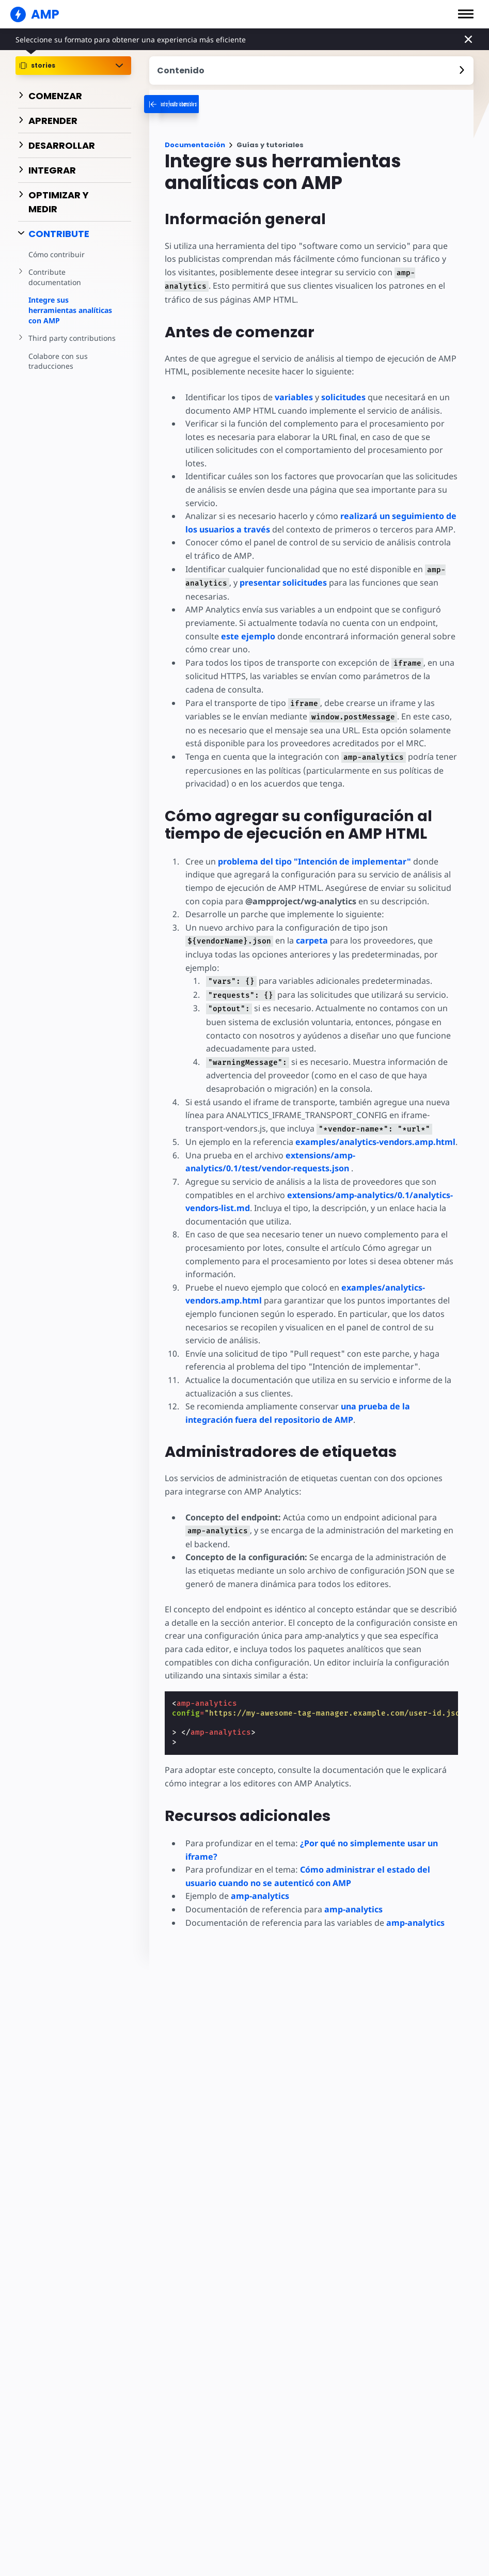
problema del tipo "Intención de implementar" (314, 861)
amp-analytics (260, 1883)
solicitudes (342, 396)
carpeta (309, 940)
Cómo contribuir (56, 254)
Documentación (195, 145)
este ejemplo (247, 635)
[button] (466, 14)
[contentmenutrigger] (311, 70)
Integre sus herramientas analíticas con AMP (70, 310)
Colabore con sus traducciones (57, 361)
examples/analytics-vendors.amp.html (374, 1128)
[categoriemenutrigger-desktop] (211, 104)
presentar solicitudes (281, 582)
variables (293, 396)
